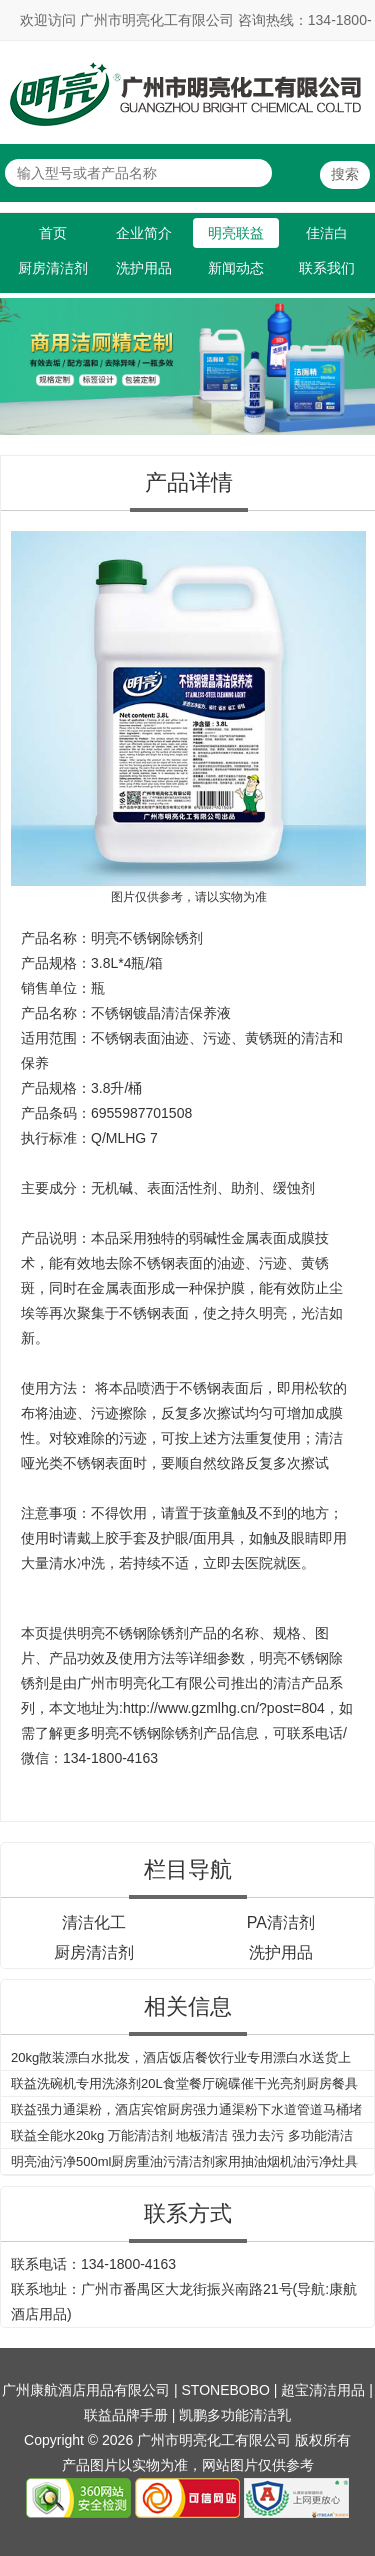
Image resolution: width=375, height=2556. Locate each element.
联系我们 (327, 268)
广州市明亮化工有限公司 (154, 1683)
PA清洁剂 (281, 1922)
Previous (19, 354)
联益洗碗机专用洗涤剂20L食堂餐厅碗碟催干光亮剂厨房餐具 (184, 2083)
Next (356, 354)
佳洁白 (327, 233)
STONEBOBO (226, 2390)
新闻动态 (236, 268)
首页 (53, 233)
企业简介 (144, 233)
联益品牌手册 (126, 2415)
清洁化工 (94, 1922)
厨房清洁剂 (53, 268)
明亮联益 (236, 233)
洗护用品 (144, 268)
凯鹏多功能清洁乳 (235, 2415)
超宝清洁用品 (323, 2390)
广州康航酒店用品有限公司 (86, 2390)
